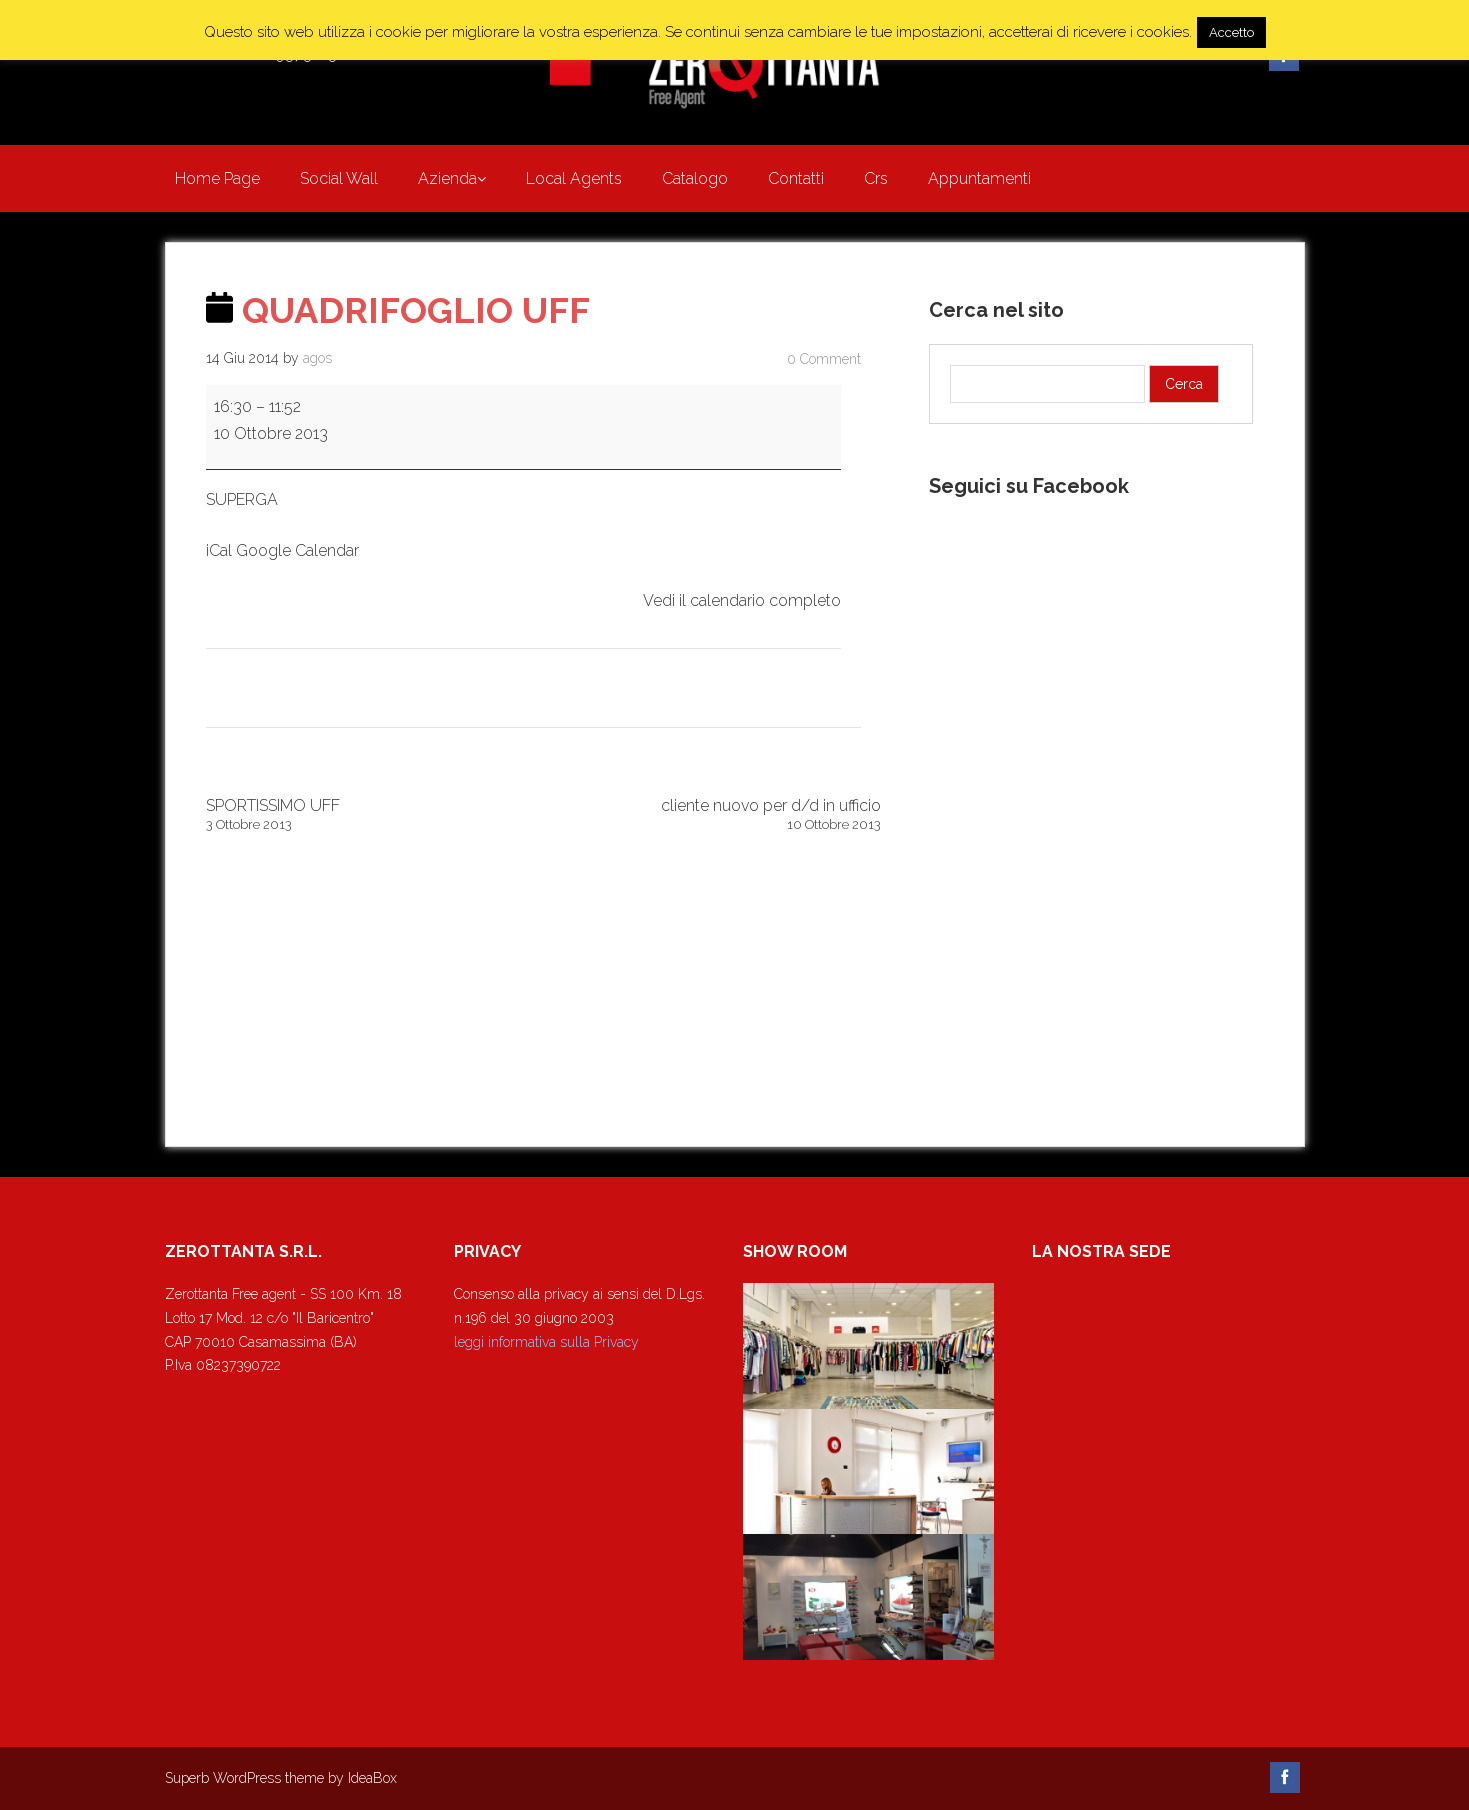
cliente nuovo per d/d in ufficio (712, 814)
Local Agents (574, 178)
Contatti (796, 178)
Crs (876, 178)
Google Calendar (297, 550)
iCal (219, 550)
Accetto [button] (1231, 32)
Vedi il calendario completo (742, 600)
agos (317, 358)
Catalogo (695, 178)
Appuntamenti (979, 178)
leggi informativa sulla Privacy (546, 1342)
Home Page (217, 178)
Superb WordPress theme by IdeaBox (281, 1778)
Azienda (447, 178)
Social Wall (339, 178)
